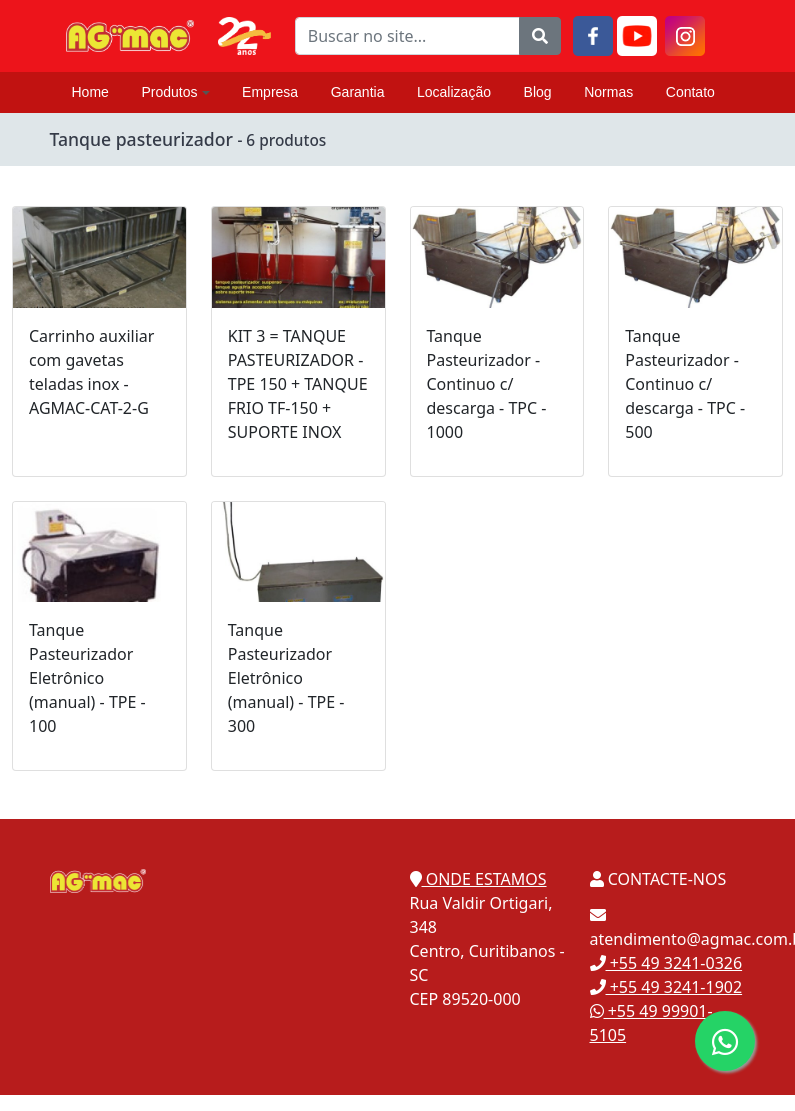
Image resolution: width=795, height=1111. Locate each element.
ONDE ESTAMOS (478, 879)
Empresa (270, 92)
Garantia (358, 92)
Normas (608, 92)
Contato (690, 92)
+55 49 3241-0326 (666, 963)
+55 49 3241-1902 (666, 987)
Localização (454, 92)
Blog (538, 92)
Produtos (175, 92)
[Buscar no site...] (407, 36)
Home (90, 92)
